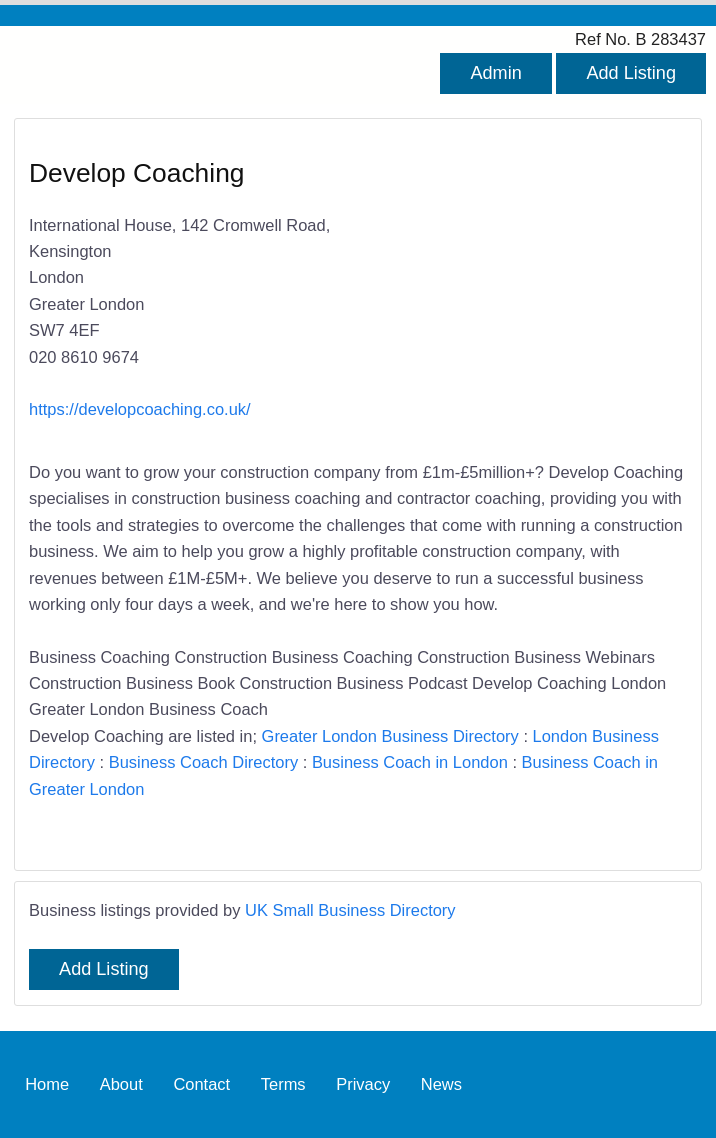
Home (47, 1084)
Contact (201, 1084)
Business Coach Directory (203, 762)
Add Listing (631, 73)
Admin (495, 73)
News (441, 1084)
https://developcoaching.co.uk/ (140, 409)
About (121, 1084)
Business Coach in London (410, 762)
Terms (283, 1084)
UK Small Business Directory (350, 910)
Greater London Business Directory (390, 736)
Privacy (363, 1084)
